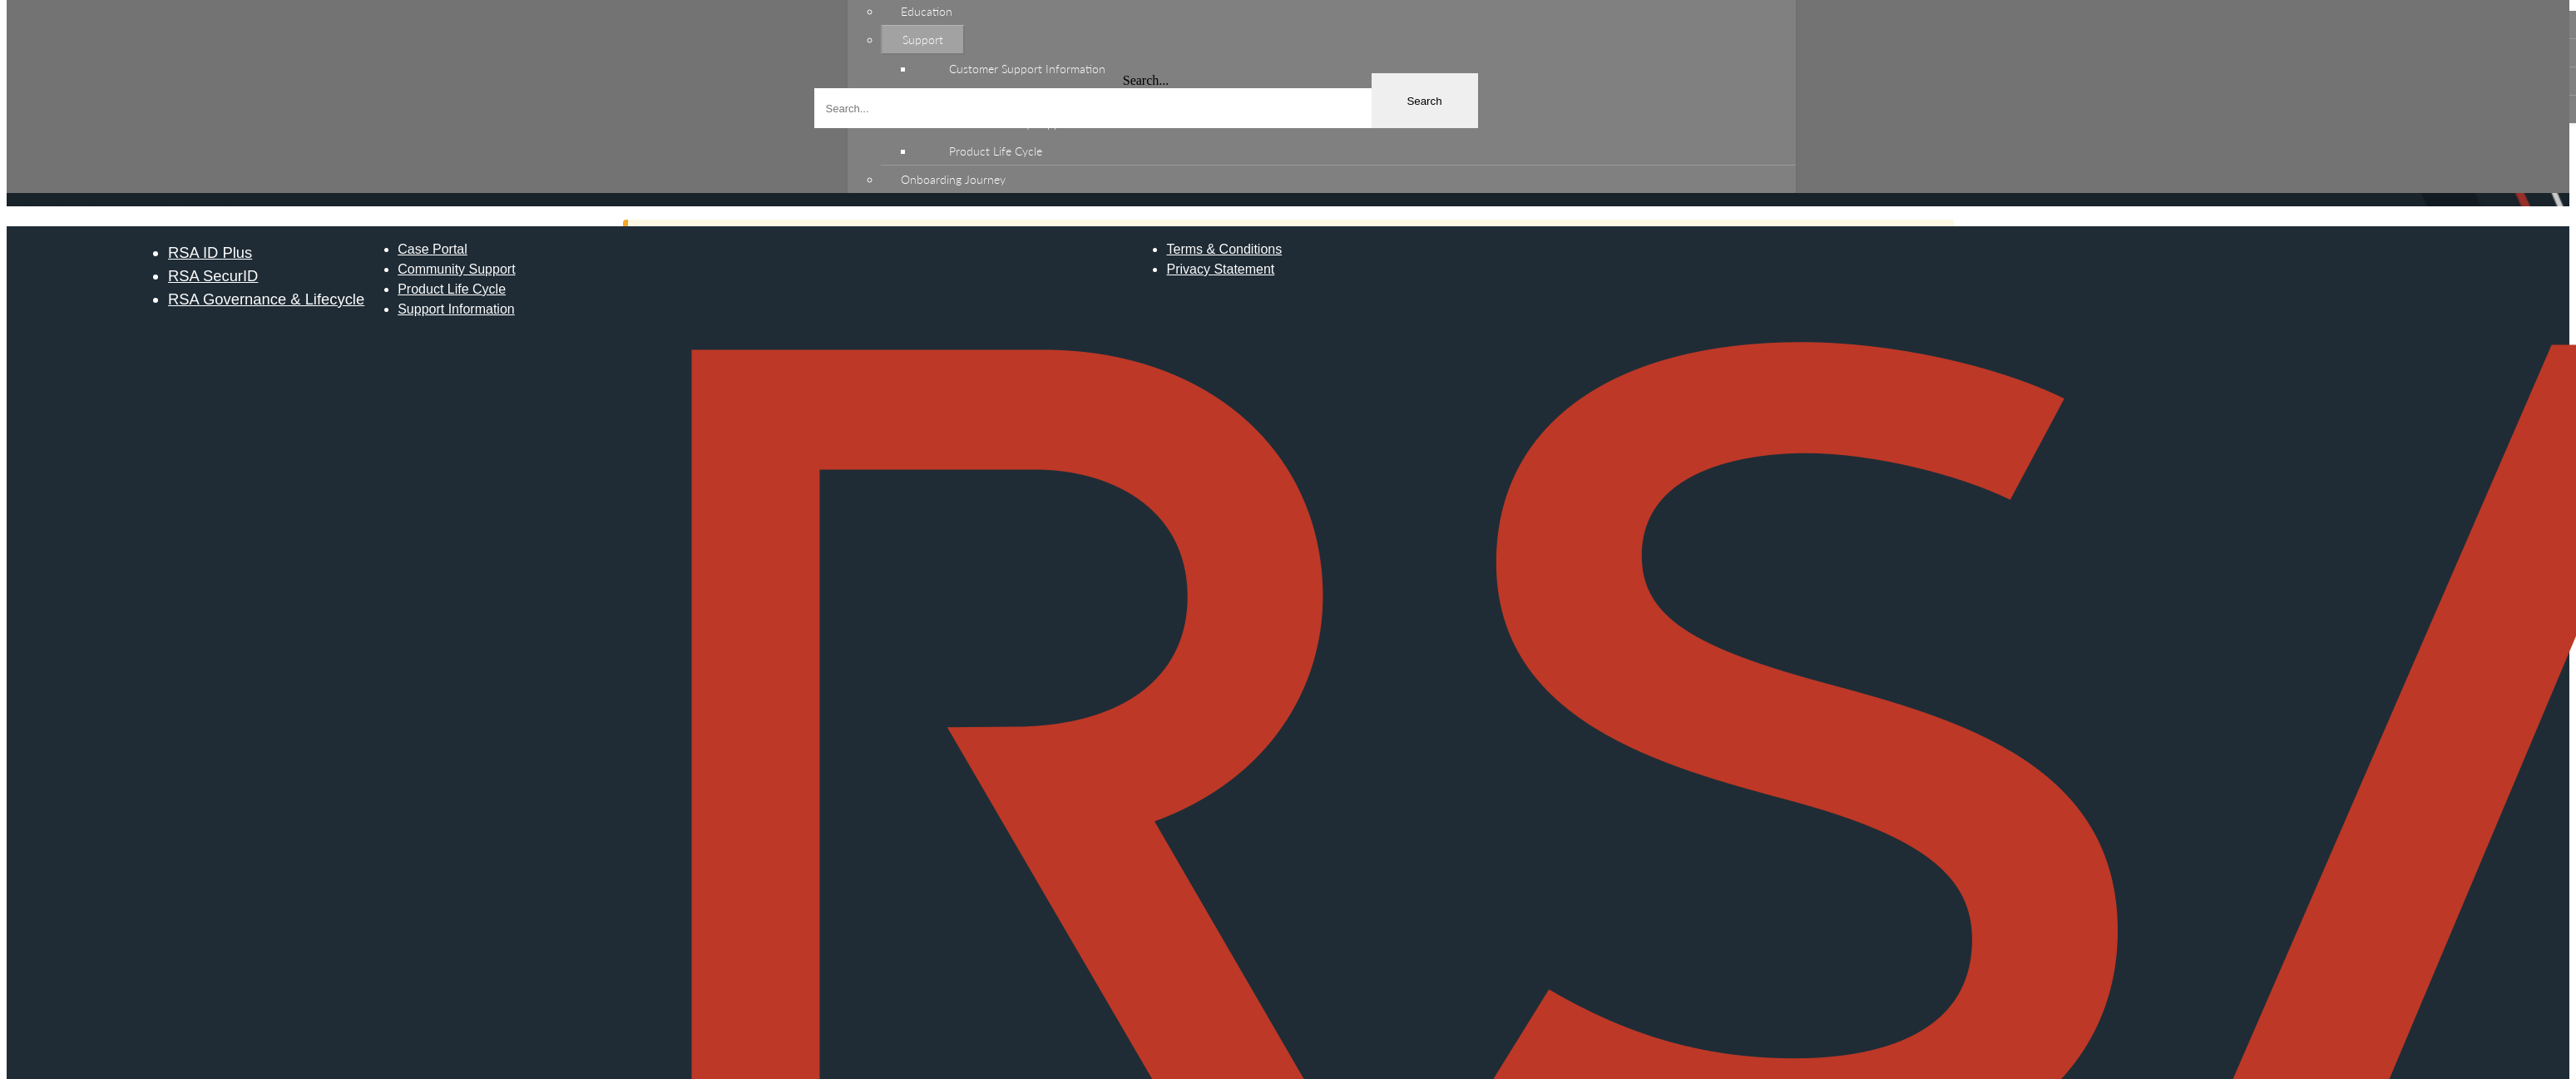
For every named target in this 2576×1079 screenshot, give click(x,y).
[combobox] (1146, 108)
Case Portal (432, 249)
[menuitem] (1355, 68)
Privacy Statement (1220, 269)
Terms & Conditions (1224, 249)
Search (1424, 101)
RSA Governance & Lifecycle (266, 299)
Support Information (456, 309)
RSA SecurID (213, 276)
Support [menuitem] (922, 39)
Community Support (456, 269)
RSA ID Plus (210, 252)
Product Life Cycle (452, 289)
